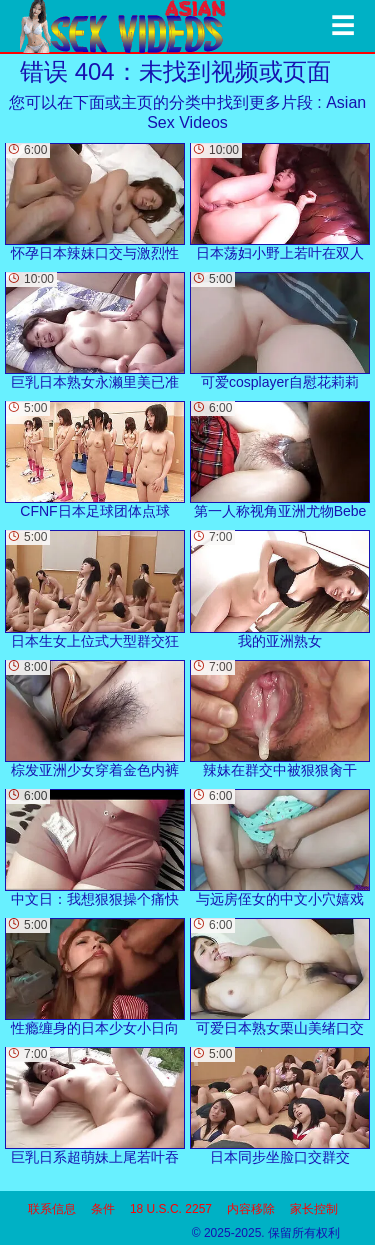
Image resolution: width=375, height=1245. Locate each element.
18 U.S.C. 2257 (171, 1209)
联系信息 (52, 1209)
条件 (103, 1209)
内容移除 (251, 1209)
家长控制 (314, 1209)
